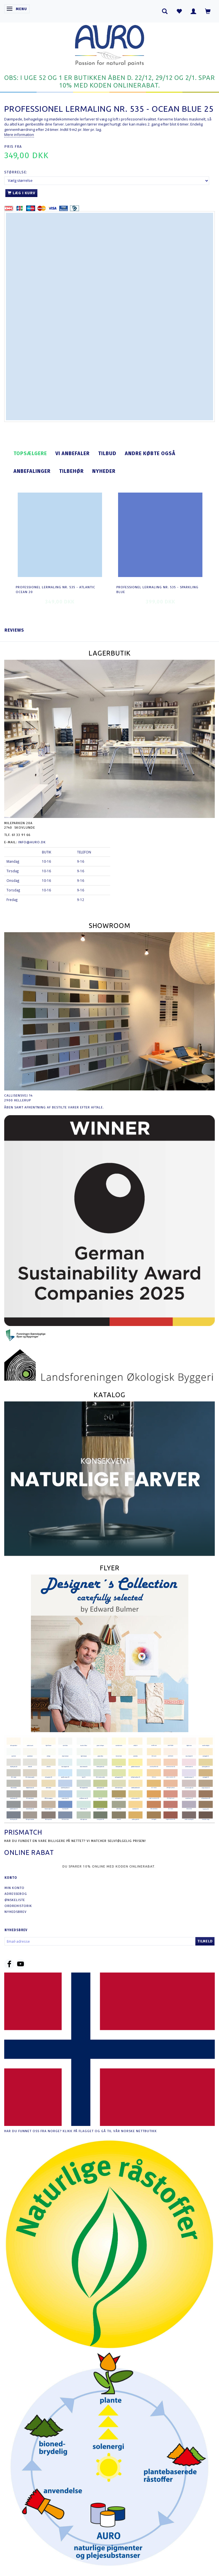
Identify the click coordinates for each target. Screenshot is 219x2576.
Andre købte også (150, 453)
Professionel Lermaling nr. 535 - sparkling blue (157, 589)
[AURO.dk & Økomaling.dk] (110, 44)
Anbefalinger (32, 471)
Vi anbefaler (72, 453)
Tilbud (107, 453)
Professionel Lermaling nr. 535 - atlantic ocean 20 (55, 589)
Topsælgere (30, 453)
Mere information (19, 134)
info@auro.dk (32, 842)
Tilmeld (205, 1941)
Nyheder (104, 471)
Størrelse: (15, 172)
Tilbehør (71, 471)
